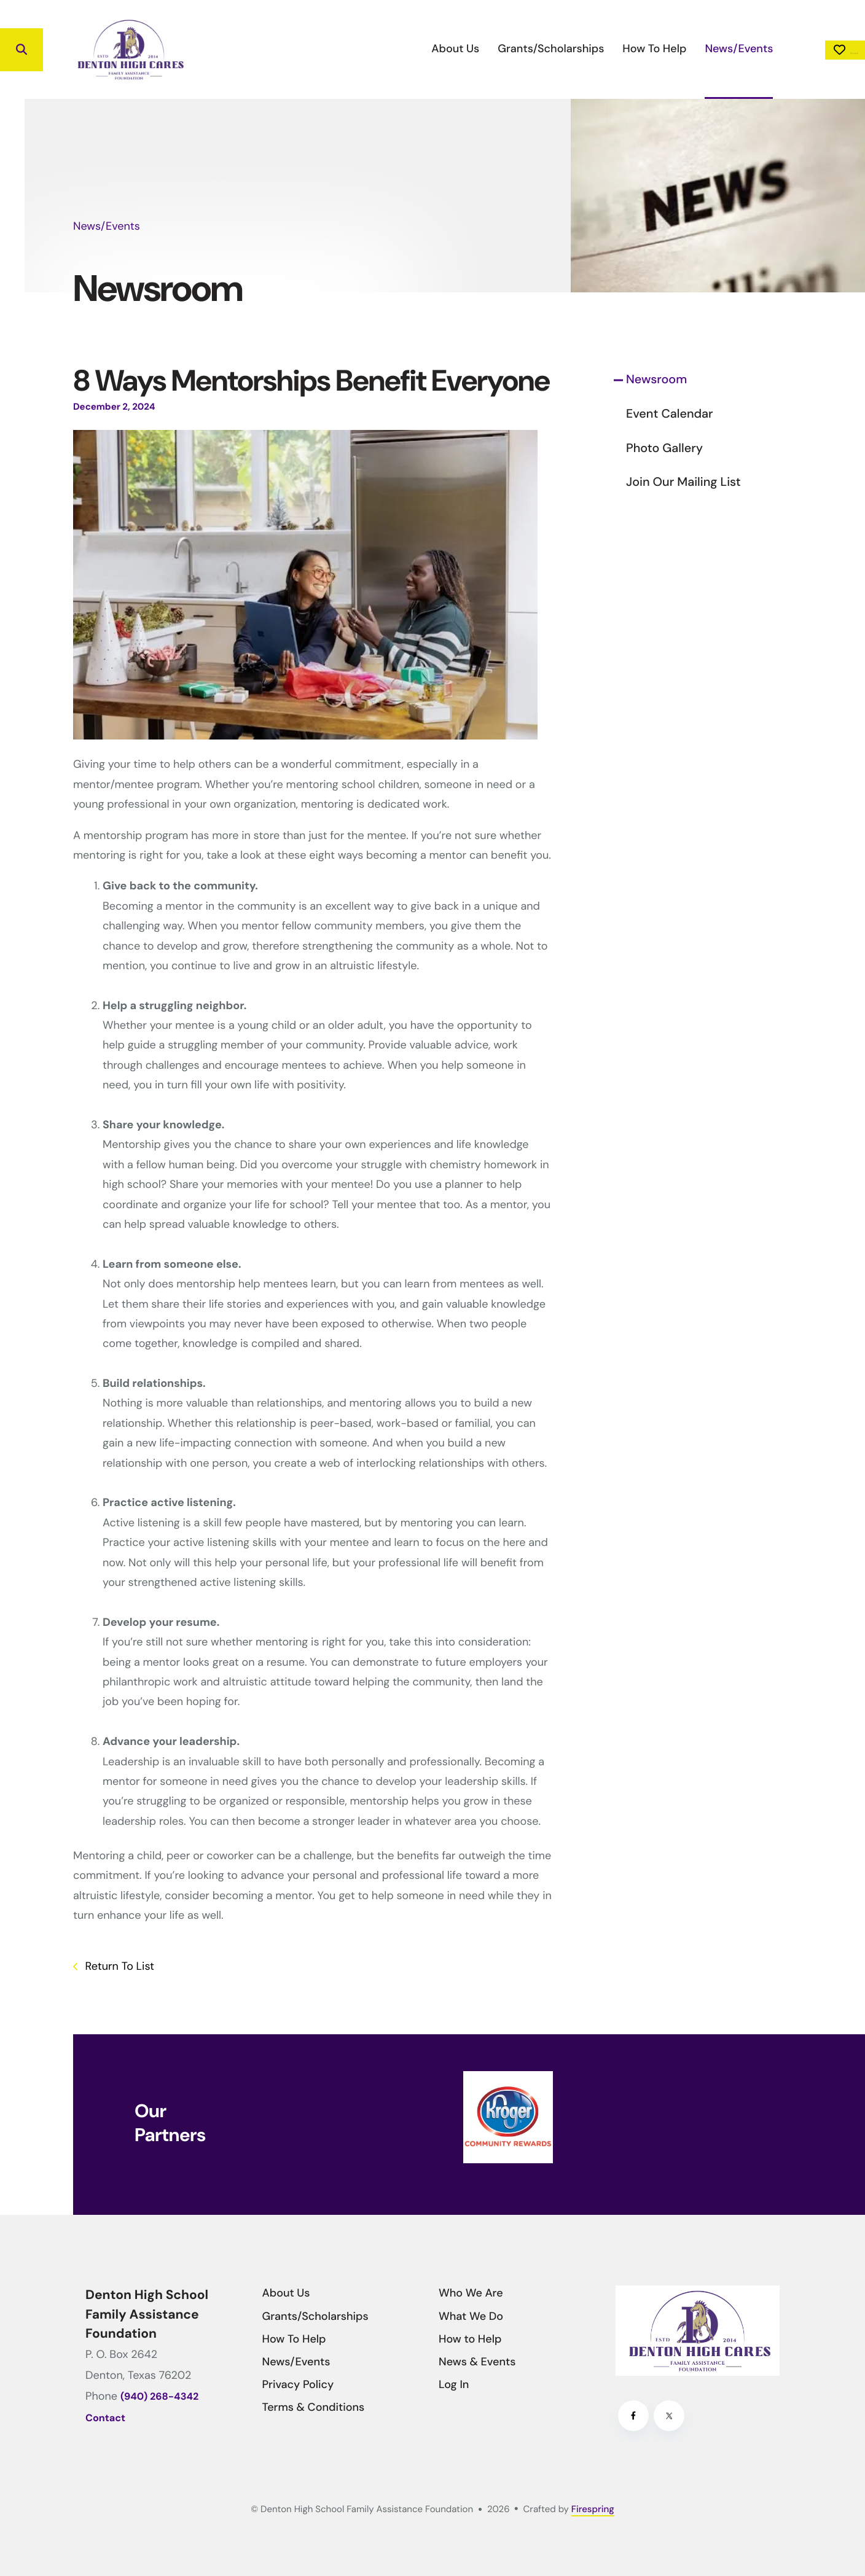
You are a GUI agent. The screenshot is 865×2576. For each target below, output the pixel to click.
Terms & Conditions (313, 2407)
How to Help (470, 2339)
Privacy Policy (298, 2384)
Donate (810, 49)
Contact (105, 2418)
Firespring (592, 2509)
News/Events (669, 48)
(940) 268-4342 (159, 2397)
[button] (21, 49)
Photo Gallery (664, 448)
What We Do (471, 2316)
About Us (386, 48)
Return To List (118, 1966)
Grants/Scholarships (481, 48)
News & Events (477, 2361)
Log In (454, 2384)
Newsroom (656, 380)
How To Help (585, 48)
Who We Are (471, 2292)
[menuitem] (386, 49)
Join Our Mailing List (683, 482)
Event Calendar (669, 414)
